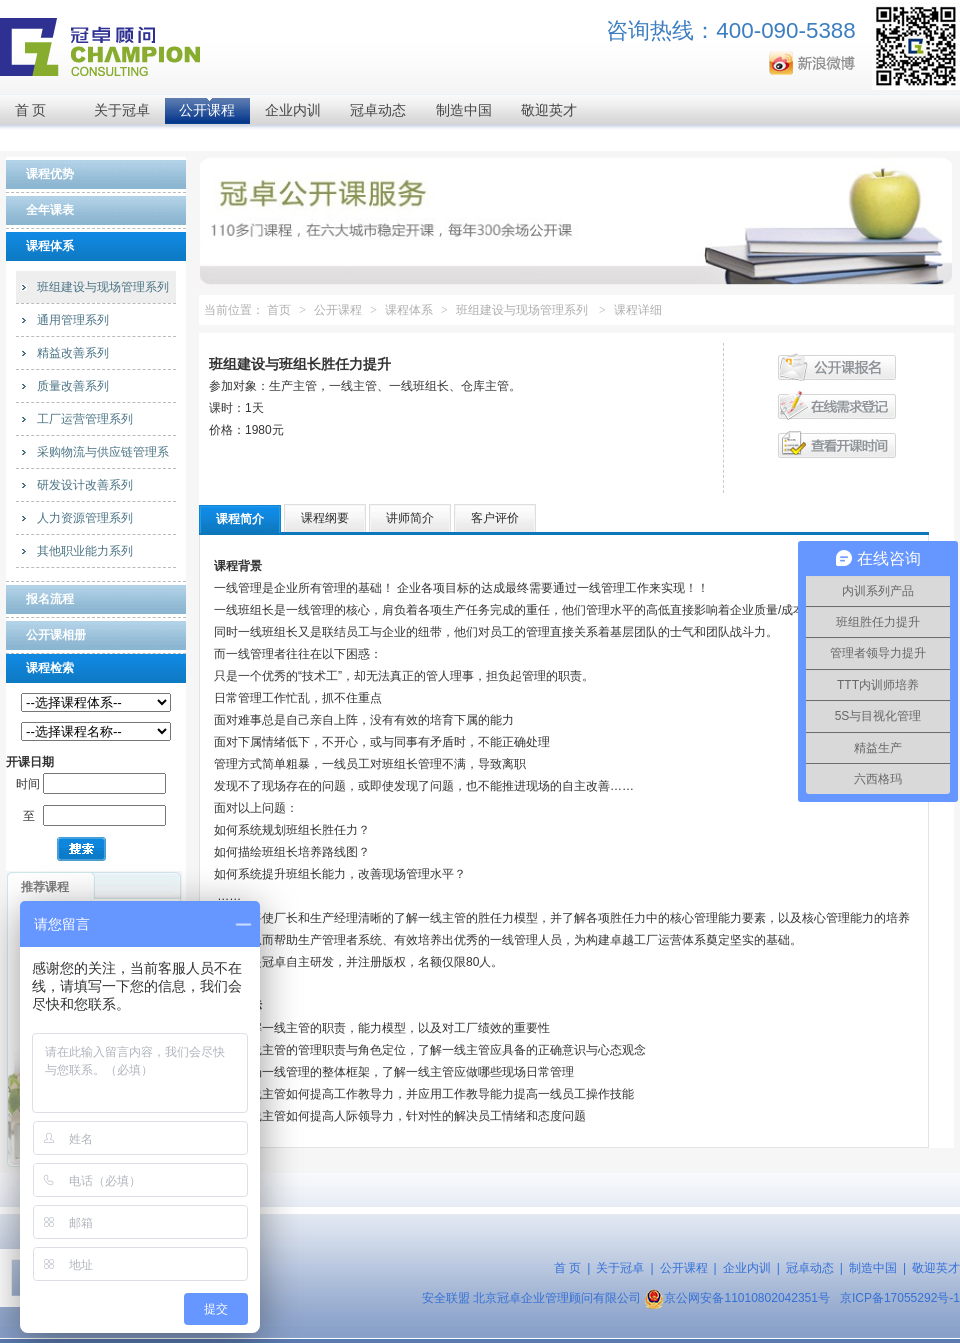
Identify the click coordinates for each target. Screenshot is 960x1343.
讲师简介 (410, 518)
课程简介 (240, 519)
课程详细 (638, 310)
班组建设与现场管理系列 (103, 287)
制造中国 (464, 110)
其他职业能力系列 (85, 551)
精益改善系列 (73, 353)
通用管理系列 (73, 320)
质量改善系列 (73, 386)
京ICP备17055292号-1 (900, 1298)
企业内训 (293, 110)
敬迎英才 (549, 110)
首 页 (31, 110)
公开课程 (207, 110)
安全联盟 (446, 1298)
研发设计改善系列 (85, 485)
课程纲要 (325, 518)
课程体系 (409, 310)
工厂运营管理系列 (85, 419)
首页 (279, 310)
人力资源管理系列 (85, 518)
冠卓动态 (378, 110)
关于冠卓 (122, 110)
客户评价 (495, 518)
